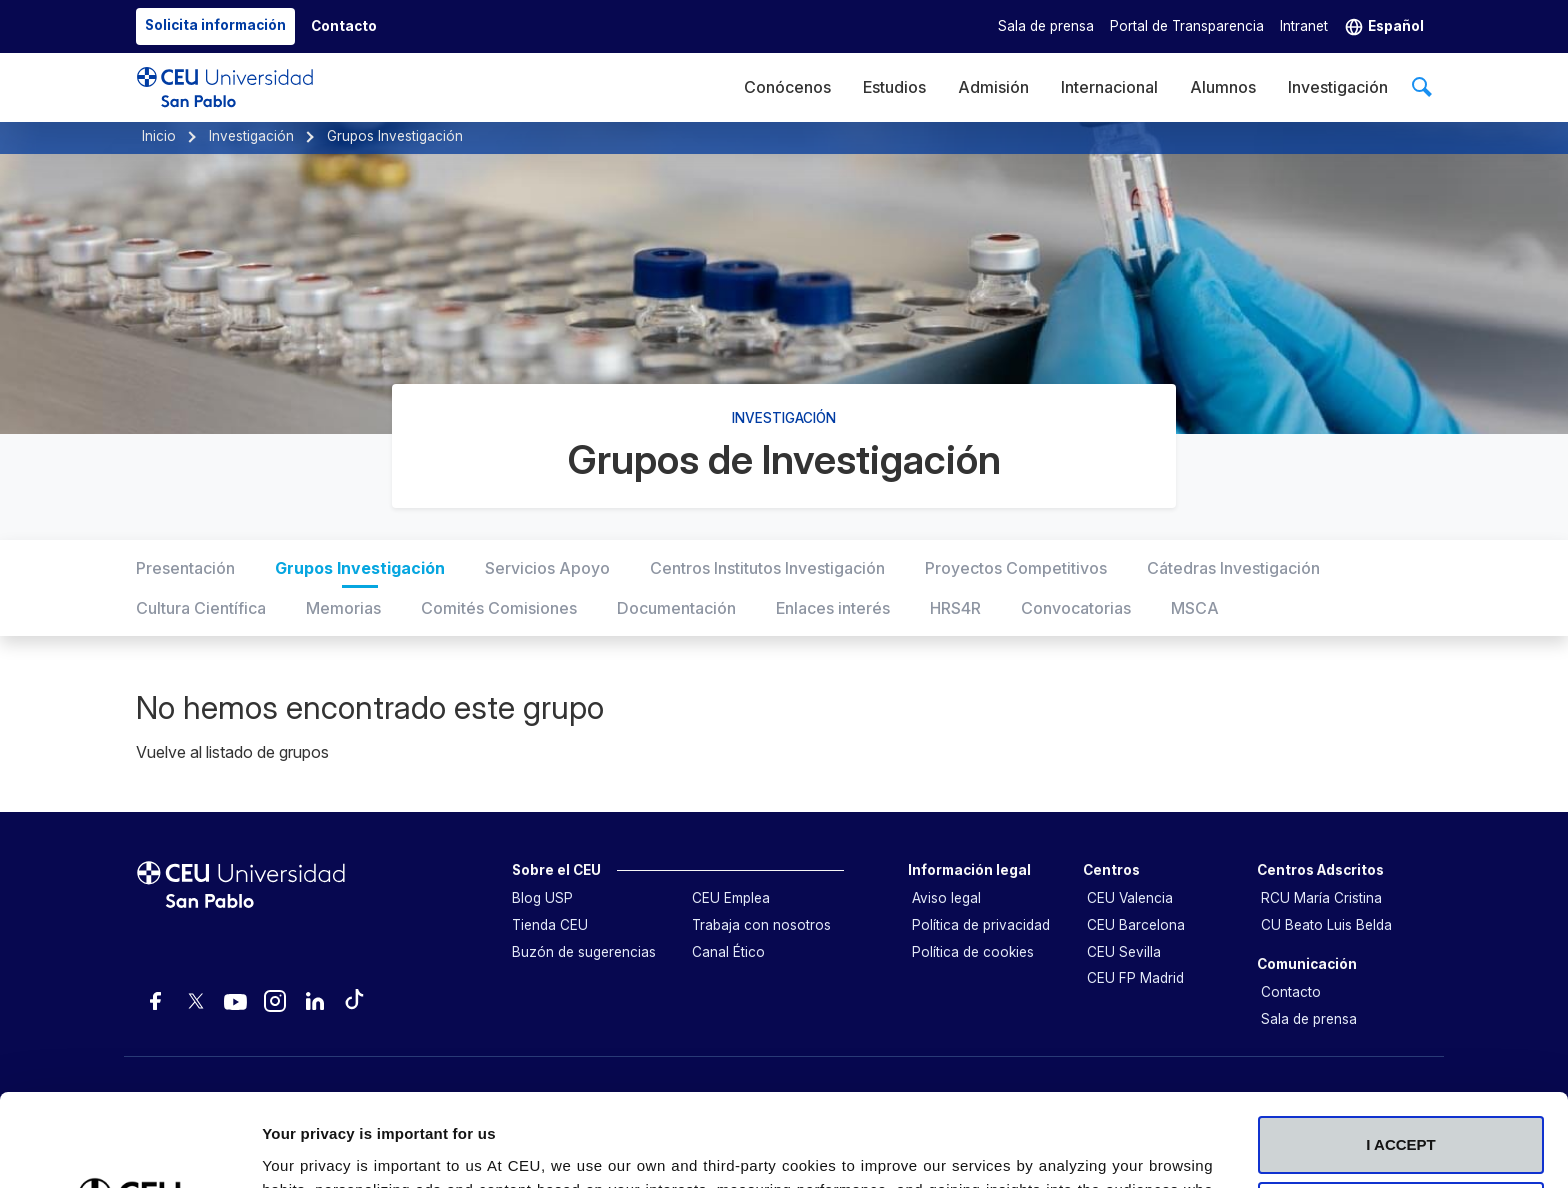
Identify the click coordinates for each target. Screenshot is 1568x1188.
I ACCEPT (1400, 976)
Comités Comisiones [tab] (499, 608)
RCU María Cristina (1321, 898)
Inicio (159, 136)
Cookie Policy (734, 1092)
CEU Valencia (1130, 898)
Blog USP (542, 898)
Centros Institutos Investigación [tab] (767, 568)
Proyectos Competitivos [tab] (1016, 568)
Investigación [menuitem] (1338, 87)
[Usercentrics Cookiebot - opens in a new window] (129, 1149)
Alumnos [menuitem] (1223, 87)
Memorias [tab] (343, 608)
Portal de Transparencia (1187, 26)
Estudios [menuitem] (894, 87)
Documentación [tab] (676, 608)
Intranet (1304, 26)
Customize (1402, 1041)
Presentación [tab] (185, 568)
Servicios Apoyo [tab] (547, 568)
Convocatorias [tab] (1076, 608)
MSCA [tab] (1195, 608)
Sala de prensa (1046, 26)
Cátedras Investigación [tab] (1233, 568)
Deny (1401, 1107)
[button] (1384, 26)
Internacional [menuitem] (1109, 87)
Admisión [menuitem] (993, 87)
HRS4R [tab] (955, 608)
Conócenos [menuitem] (787, 87)
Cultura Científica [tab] (201, 608)
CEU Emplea (731, 898)
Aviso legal (946, 898)
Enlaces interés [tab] (833, 608)
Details (287, 1148)
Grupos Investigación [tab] (360, 568)
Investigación (251, 136)
